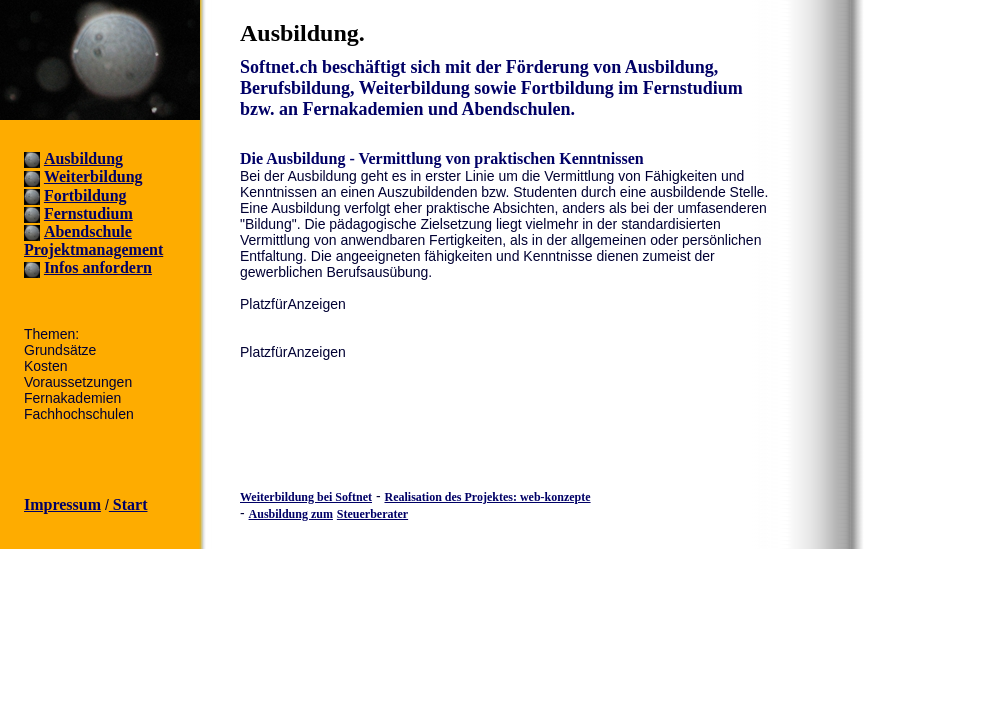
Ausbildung (83, 158)
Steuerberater (372, 514)
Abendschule (88, 231)
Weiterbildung (93, 176)
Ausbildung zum (291, 514)
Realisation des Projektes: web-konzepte (487, 497)
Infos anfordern (98, 267)
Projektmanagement (93, 249)
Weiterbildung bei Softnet (306, 497)
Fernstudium (88, 213)
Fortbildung (85, 195)
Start (128, 504)
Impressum (62, 504)
